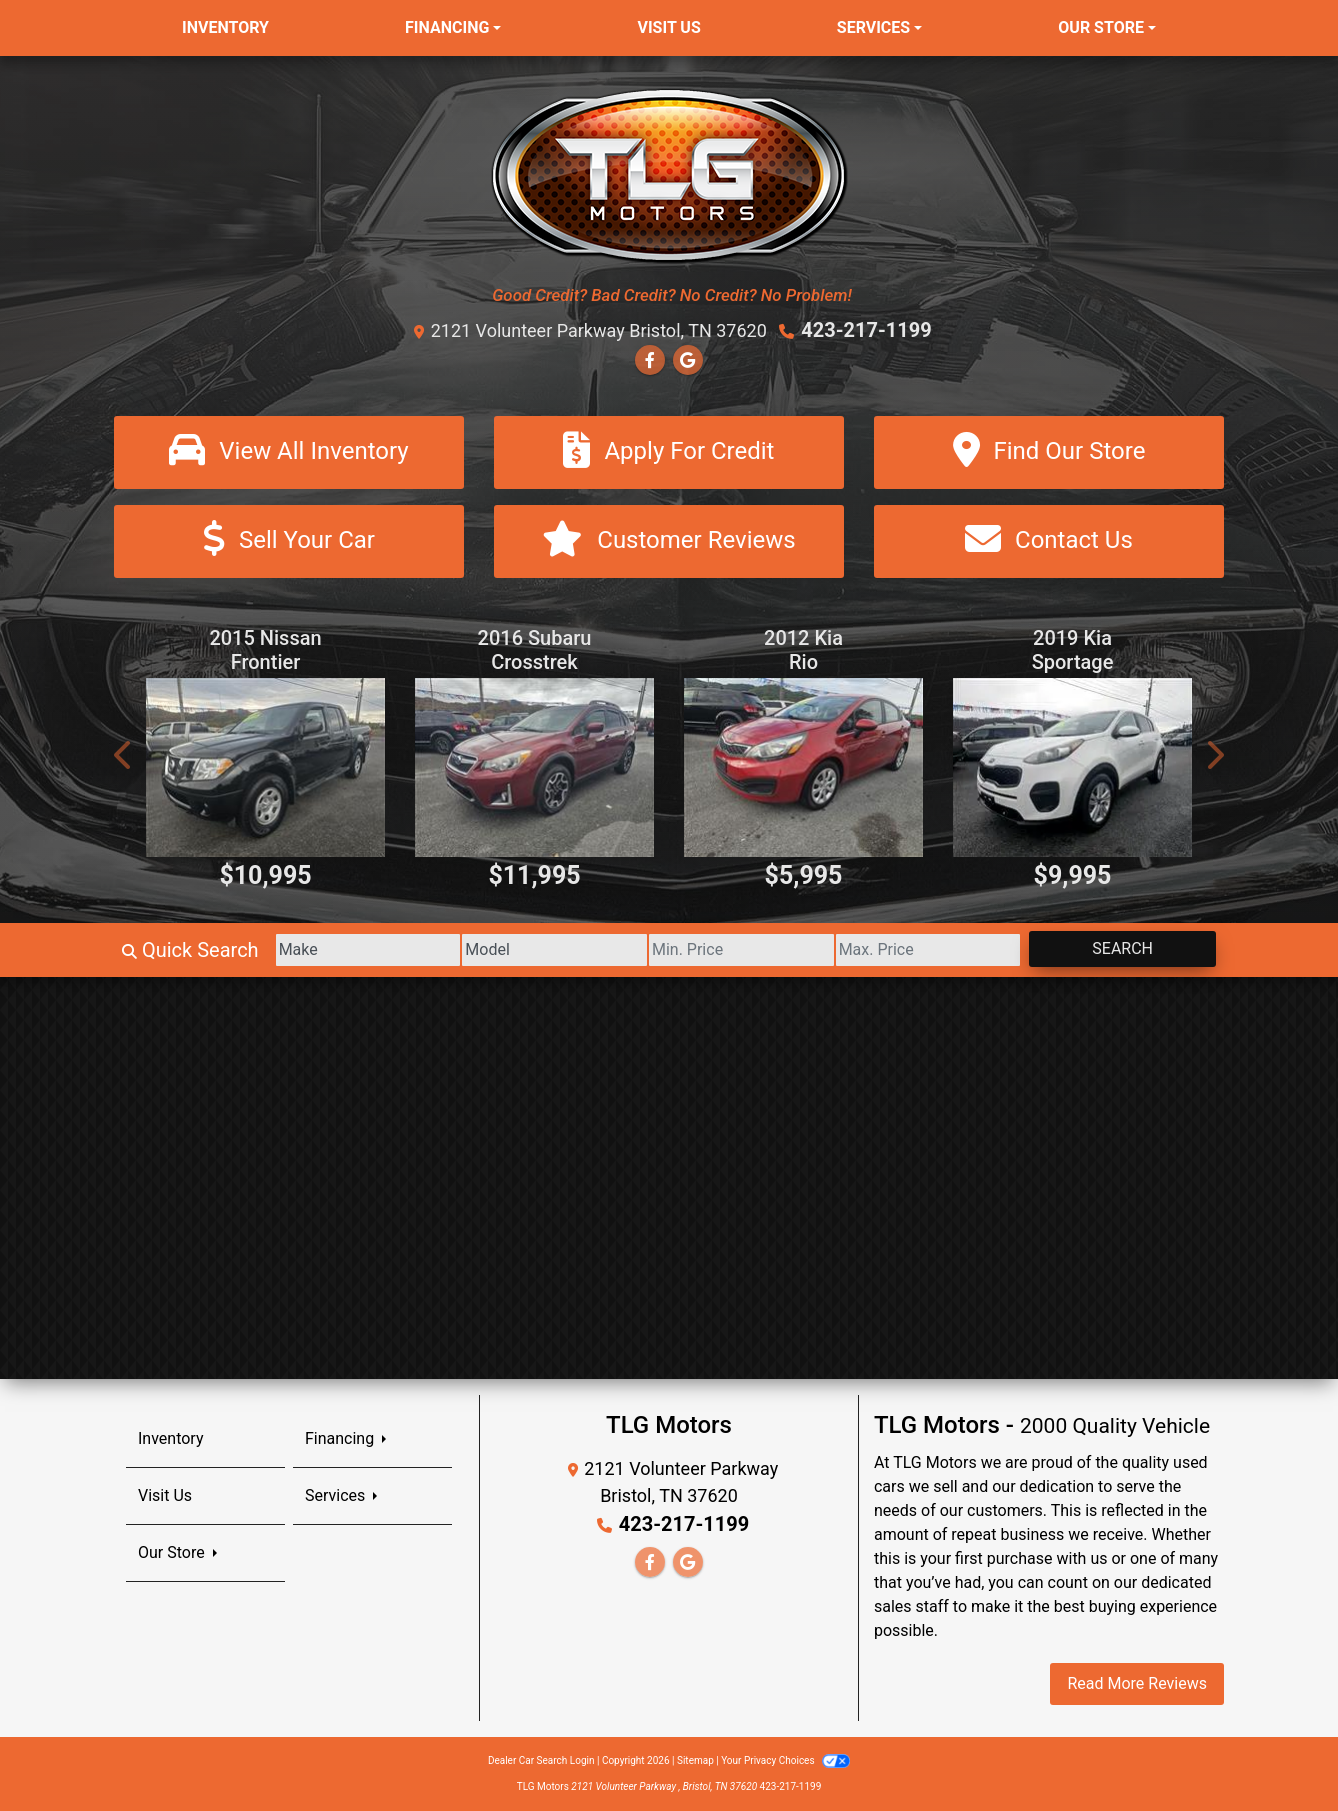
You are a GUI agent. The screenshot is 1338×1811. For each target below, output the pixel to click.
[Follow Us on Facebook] (650, 360)
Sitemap (695, 1760)
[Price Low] (741, 950)
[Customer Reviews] (669, 541)
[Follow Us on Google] (688, 360)
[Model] (554, 950)
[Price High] (928, 950)
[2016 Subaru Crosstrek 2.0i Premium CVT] (534, 767)
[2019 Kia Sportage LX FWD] (1072, 767)
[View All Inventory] (289, 452)
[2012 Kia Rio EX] (803, 767)
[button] (124, 754)
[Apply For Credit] (669, 452)
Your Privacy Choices (785, 1760)
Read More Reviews (1137, 1683)
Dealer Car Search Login (541, 1760)
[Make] (368, 950)
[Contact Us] (1049, 541)
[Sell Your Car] (289, 541)
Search (1122, 948)
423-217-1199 (866, 330)
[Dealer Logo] (669, 174)
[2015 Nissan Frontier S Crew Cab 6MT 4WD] (265, 767)
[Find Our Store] (1049, 452)
